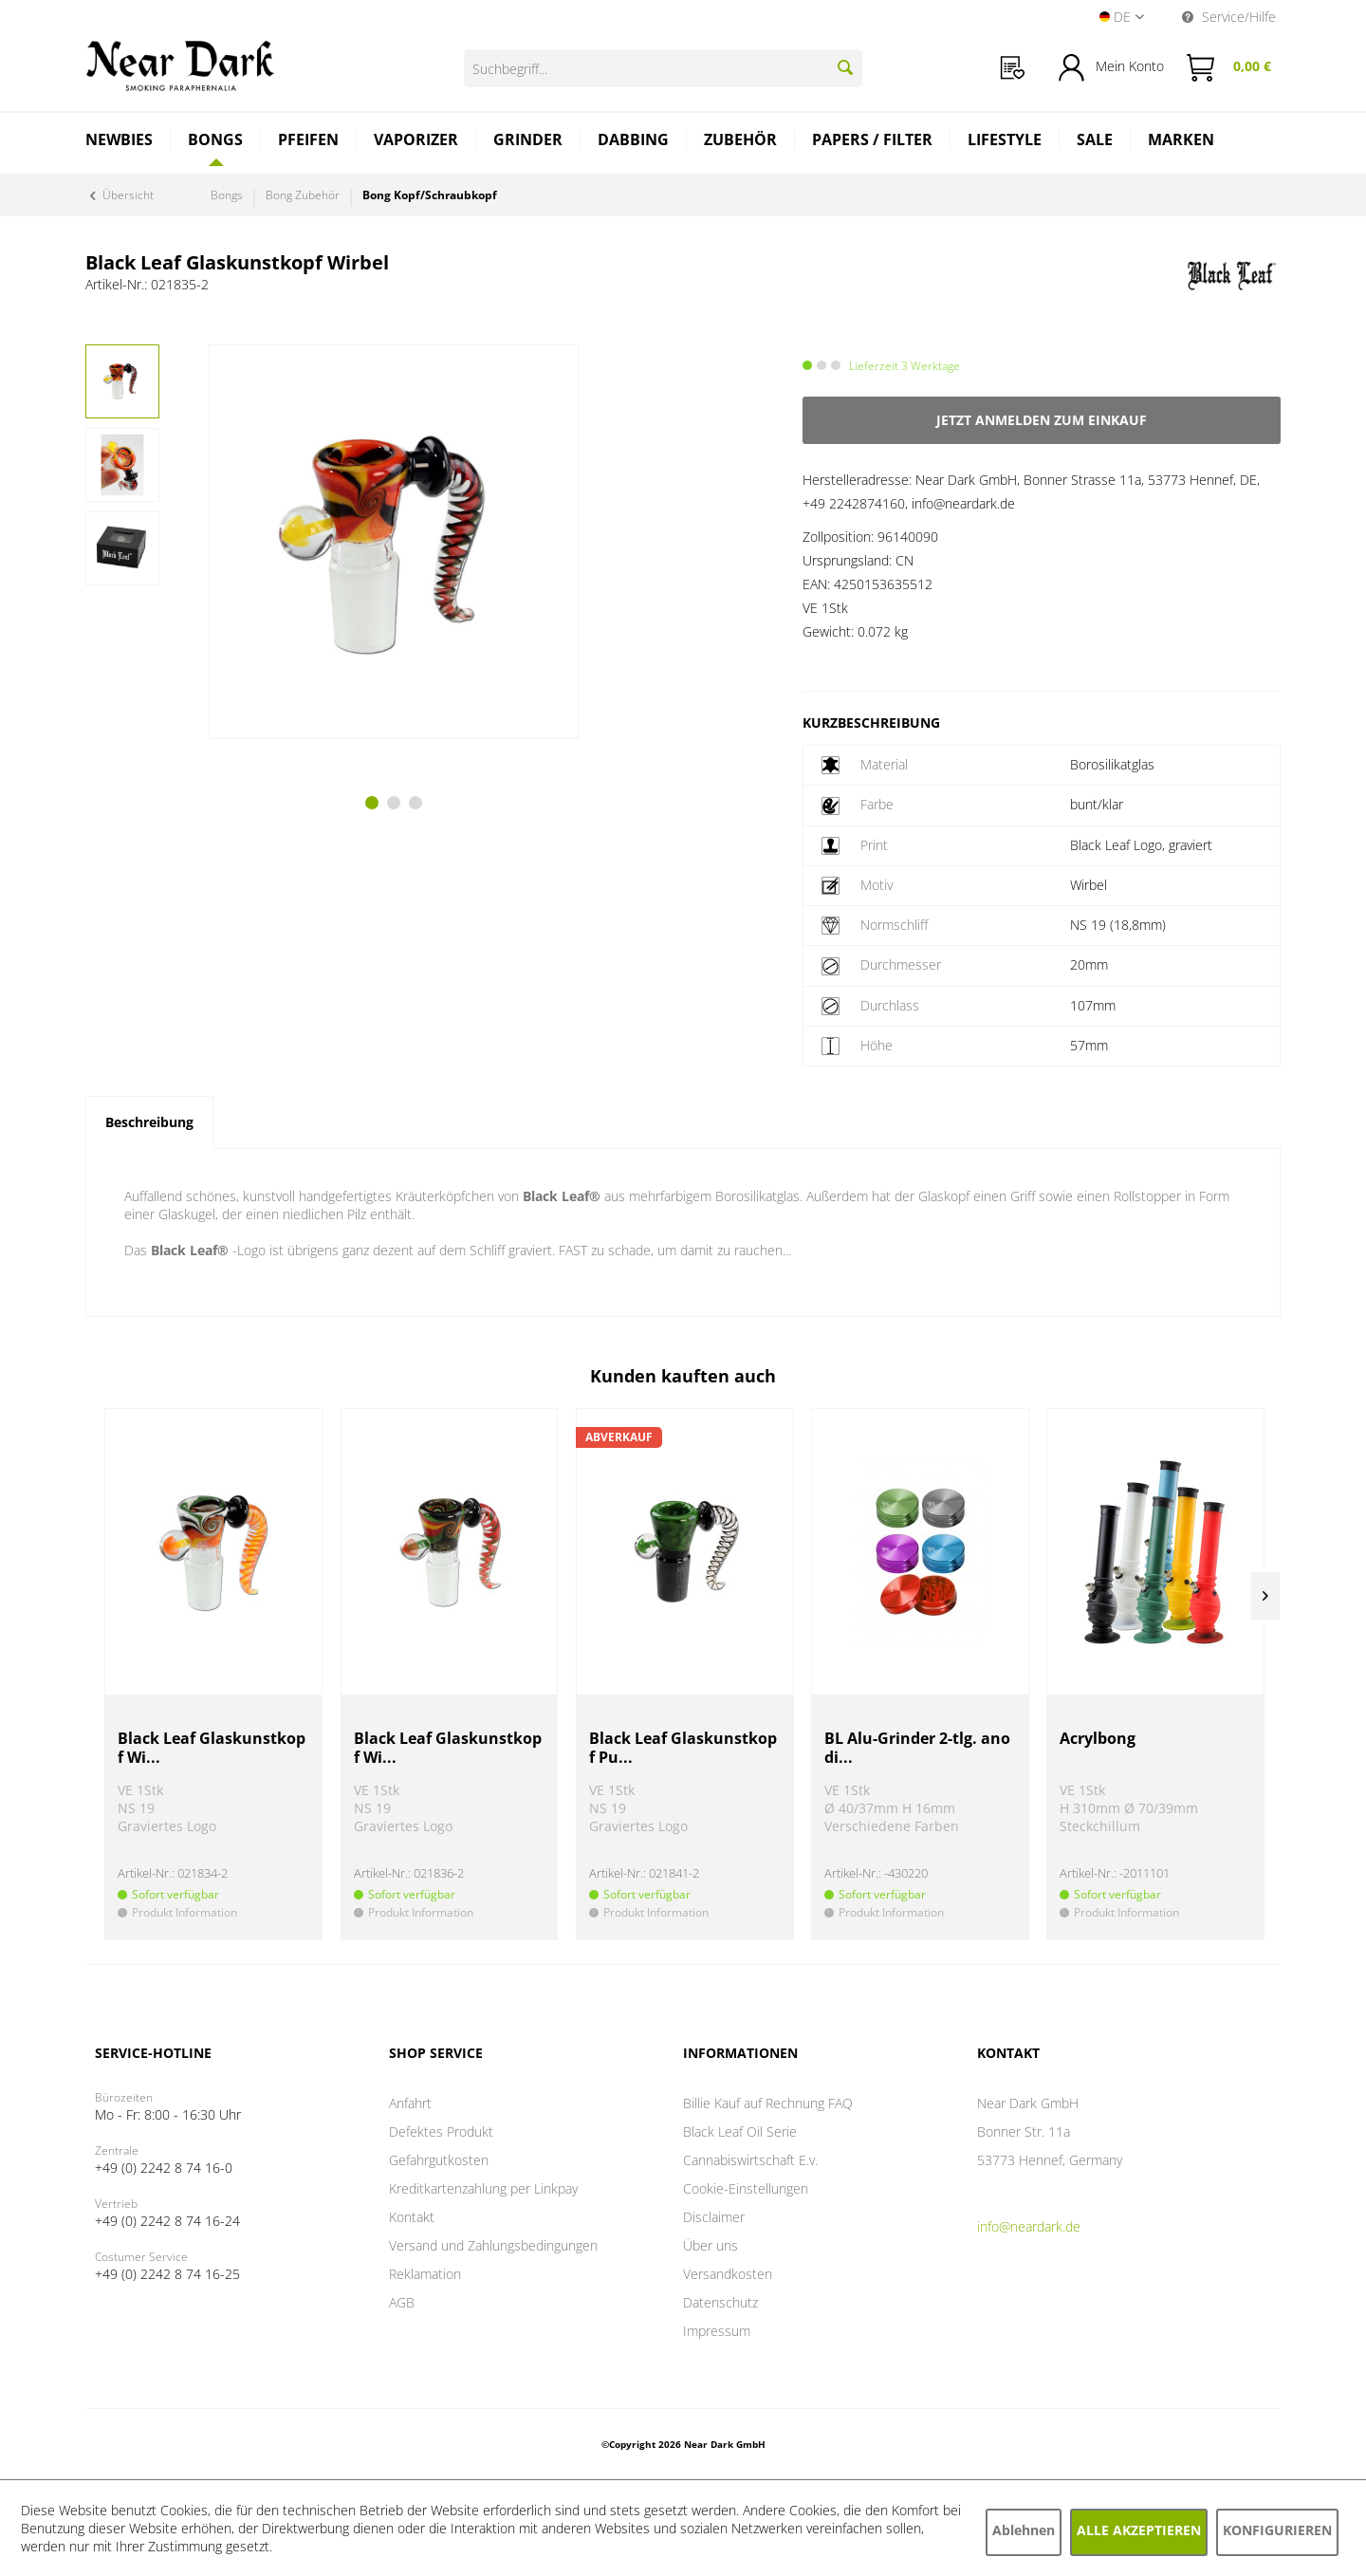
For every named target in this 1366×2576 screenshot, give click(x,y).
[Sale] (1095, 141)
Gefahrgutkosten (439, 2160)
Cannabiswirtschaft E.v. (750, 2160)
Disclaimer (714, 2217)
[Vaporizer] (416, 141)
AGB (402, 2302)
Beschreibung (149, 1122)
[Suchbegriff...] (663, 68)
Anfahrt (410, 2103)
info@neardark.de (1028, 2226)
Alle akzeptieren (1139, 2530)
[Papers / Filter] (873, 141)
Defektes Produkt (441, 2131)
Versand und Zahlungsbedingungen (493, 2245)
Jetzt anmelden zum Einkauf (1041, 420)
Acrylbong (1097, 1739)
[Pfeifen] (309, 141)
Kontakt (411, 2217)
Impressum (716, 2331)
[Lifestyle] (1005, 141)
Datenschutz (720, 2302)
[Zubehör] (741, 141)
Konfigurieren (1277, 2530)
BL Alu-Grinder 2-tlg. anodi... (917, 1748)
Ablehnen (1023, 2530)
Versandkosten (727, 2274)
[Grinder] (528, 141)
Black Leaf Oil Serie (740, 2131)
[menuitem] (1012, 68)
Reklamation (425, 2274)
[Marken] (1181, 141)
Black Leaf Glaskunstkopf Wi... (211, 1748)
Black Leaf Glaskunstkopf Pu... (683, 1748)
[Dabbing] (634, 141)
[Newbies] (119, 141)
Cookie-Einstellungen (745, 2188)
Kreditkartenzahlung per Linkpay (483, 2188)
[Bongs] (216, 139)
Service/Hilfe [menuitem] (1229, 17)
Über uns (710, 2245)
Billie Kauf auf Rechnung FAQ (768, 2103)
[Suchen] (845, 67)
